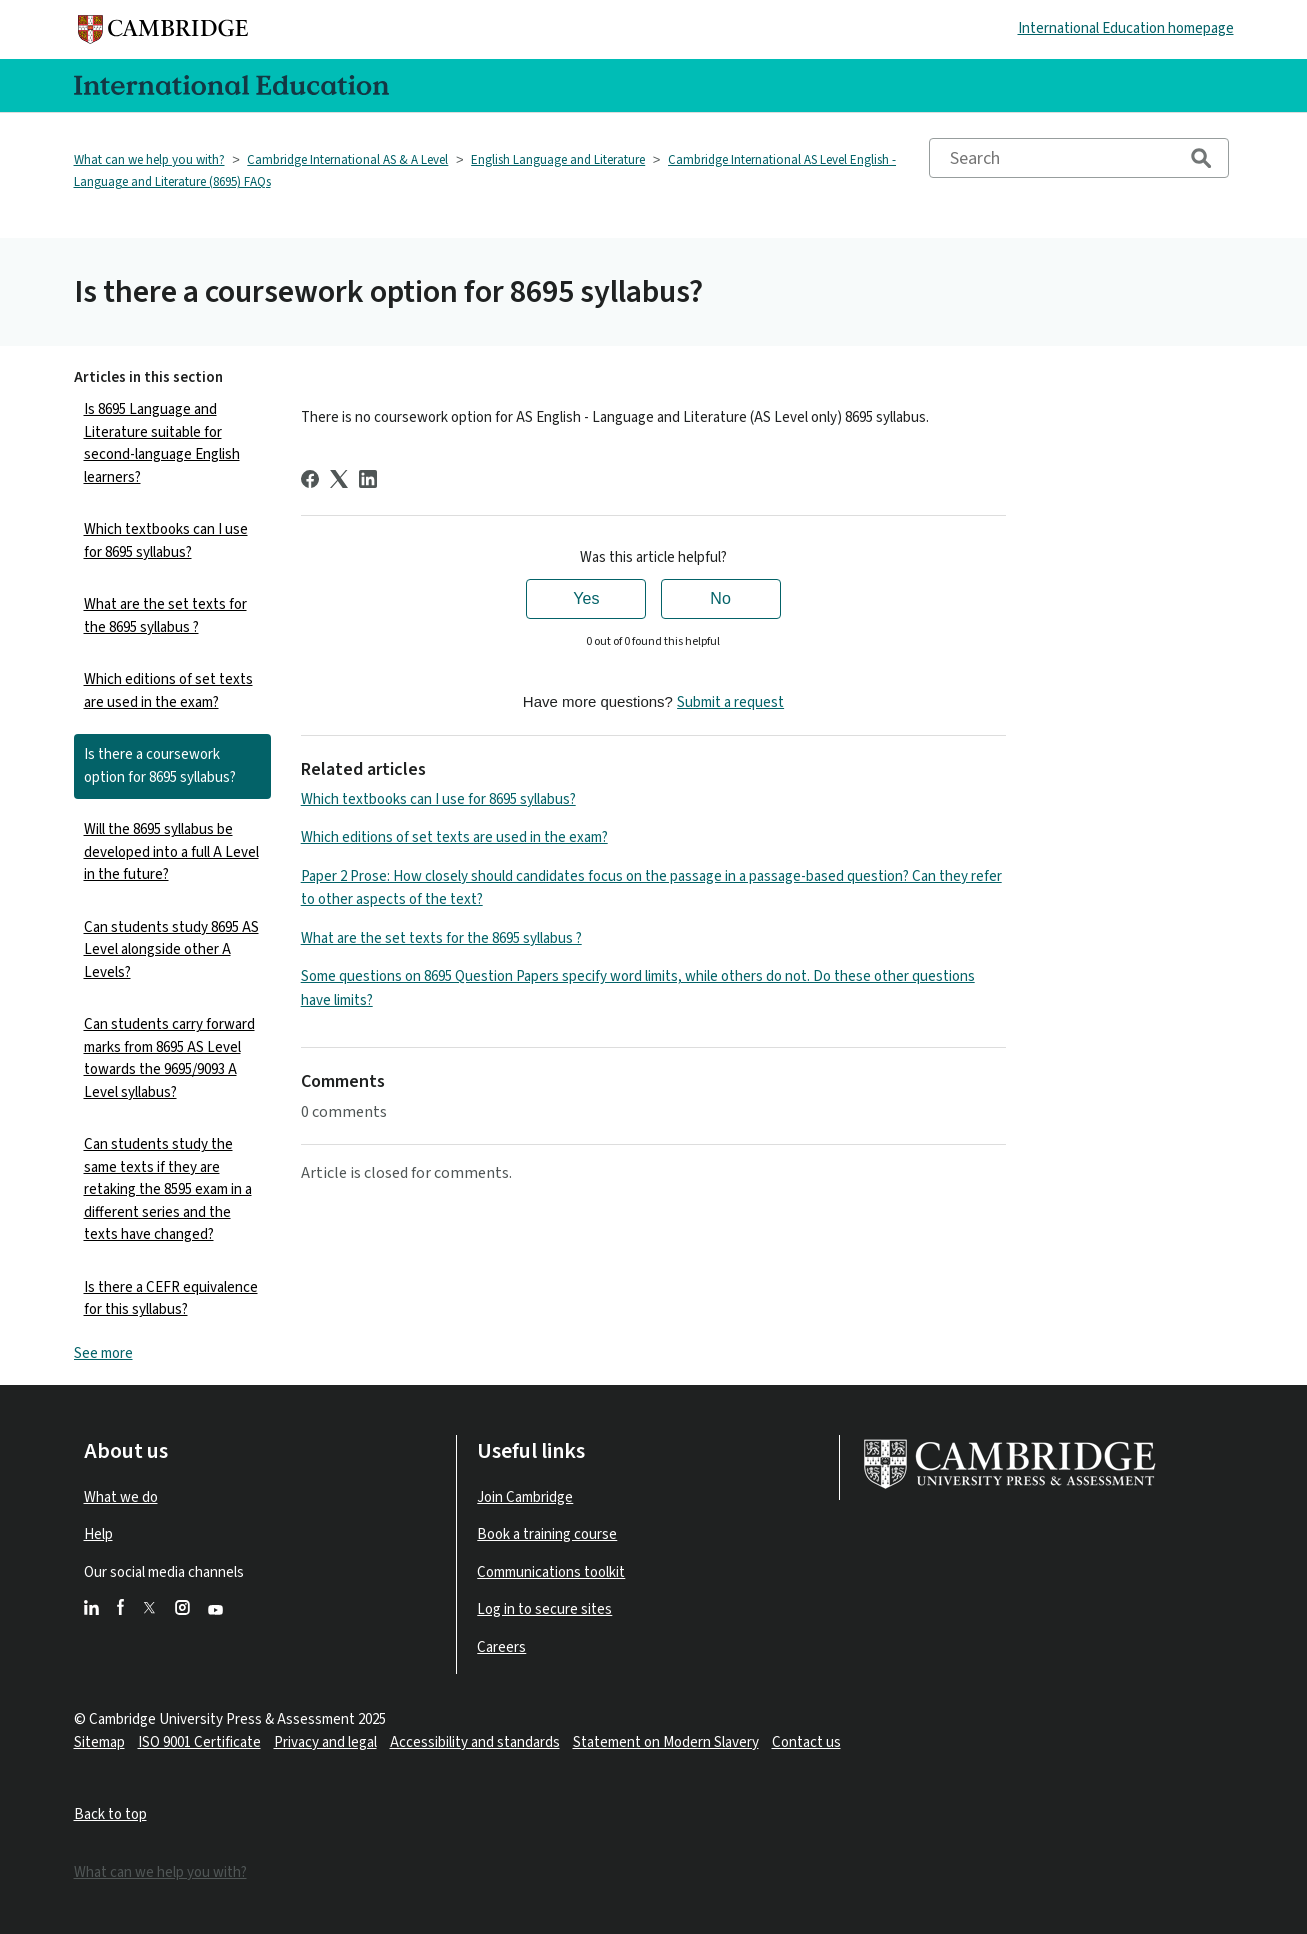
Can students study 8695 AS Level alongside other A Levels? (171, 950)
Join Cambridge (525, 1497)
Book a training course (547, 1534)
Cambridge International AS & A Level (347, 160)
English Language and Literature (558, 160)
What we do (121, 1497)
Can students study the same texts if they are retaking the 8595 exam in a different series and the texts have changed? (168, 1189)
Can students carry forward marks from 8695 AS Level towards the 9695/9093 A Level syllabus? (169, 1058)
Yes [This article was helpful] (586, 598)
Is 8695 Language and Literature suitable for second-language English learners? (162, 443)
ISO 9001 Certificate (199, 1742)
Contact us (806, 1742)
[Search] (1079, 158)
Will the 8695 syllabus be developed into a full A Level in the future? (171, 852)
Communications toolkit (551, 1572)
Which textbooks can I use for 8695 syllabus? (166, 541)
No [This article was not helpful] (720, 598)
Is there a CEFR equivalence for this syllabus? (171, 1299)
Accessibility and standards (475, 1742)
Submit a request (730, 702)
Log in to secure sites (544, 1609)
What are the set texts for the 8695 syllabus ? (165, 616)
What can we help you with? (149, 160)
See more (103, 1353)
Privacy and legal (325, 1742)
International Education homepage (1126, 28)
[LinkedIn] (368, 479)
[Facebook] (310, 479)
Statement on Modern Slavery (666, 1742)
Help (98, 1534)
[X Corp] (339, 479)
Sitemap (99, 1742)
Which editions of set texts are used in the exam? (168, 691)
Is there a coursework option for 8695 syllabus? (160, 766)
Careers (501, 1647)
